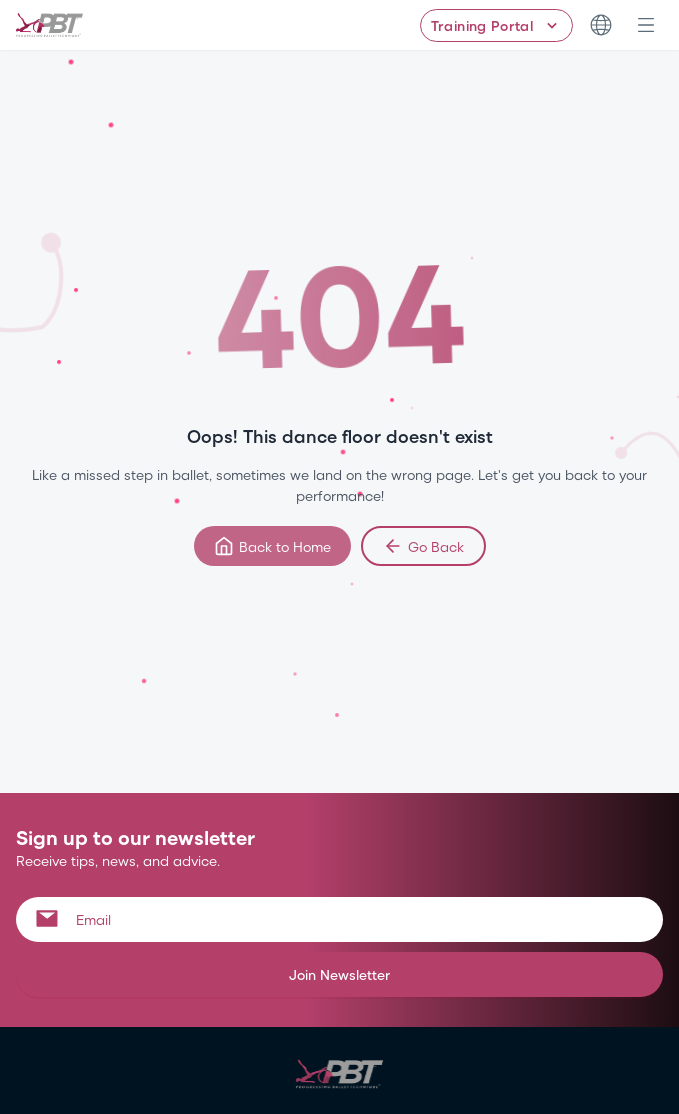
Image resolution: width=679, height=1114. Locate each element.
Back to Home (272, 546)
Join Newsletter (339, 974)
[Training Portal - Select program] (496, 25)
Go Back (423, 546)
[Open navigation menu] (646, 25)
